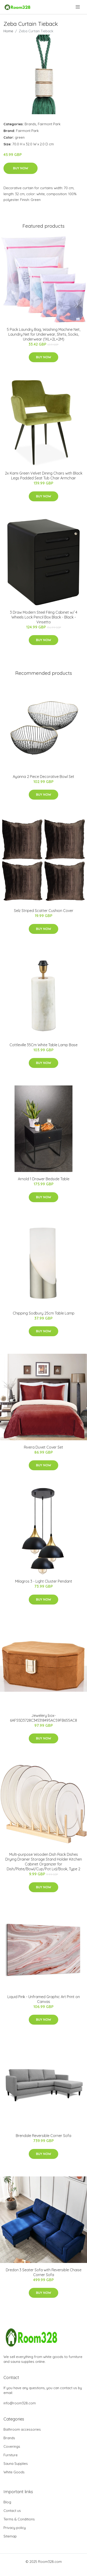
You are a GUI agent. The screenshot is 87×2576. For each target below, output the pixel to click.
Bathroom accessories (22, 2429)
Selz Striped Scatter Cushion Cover (43, 910)
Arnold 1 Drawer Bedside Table (43, 1179)
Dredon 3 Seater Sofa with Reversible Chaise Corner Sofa (43, 2272)
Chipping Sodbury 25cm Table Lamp (43, 1313)
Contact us (12, 2510)
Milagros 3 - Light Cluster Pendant (43, 1581)
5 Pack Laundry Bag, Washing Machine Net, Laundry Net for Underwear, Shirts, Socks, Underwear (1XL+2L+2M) (43, 334)
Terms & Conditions (19, 2519)
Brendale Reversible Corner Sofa (43, 2135)
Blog (7, 2502)
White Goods (14, 2472)
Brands (30, 124)
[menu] (78, 6)
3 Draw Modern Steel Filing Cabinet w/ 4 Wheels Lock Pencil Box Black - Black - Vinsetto (43, 617)
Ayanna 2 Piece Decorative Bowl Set (43, 776)
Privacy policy (14, 2527)
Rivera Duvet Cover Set (43, 1447)
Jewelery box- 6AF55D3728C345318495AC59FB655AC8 (43, 1718)
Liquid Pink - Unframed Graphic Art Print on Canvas (43, 1999)
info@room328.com (19, 2403)
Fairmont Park (49, 124)
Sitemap (10, 2536)
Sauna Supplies (15, 2463)
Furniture (10, 2455)
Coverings (11, 2446)
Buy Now (20, 168)
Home (8, 31)
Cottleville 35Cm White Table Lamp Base (43, 1045)
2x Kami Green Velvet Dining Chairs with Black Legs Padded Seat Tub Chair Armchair (43, 475)
